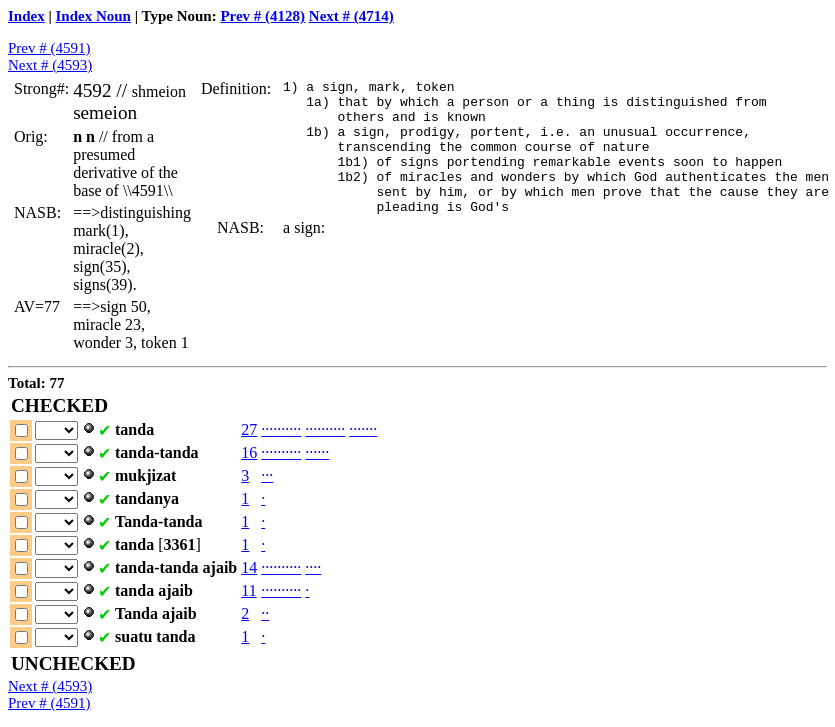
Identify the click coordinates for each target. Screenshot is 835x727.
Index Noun (93, 16)
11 (248, 590)
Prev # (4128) (262, 16)
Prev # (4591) (49, 48)
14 (249, 567)
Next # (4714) (351, 16)
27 (249, 429)
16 (249, 452)
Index (26, 16)
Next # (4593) (50, 65)
